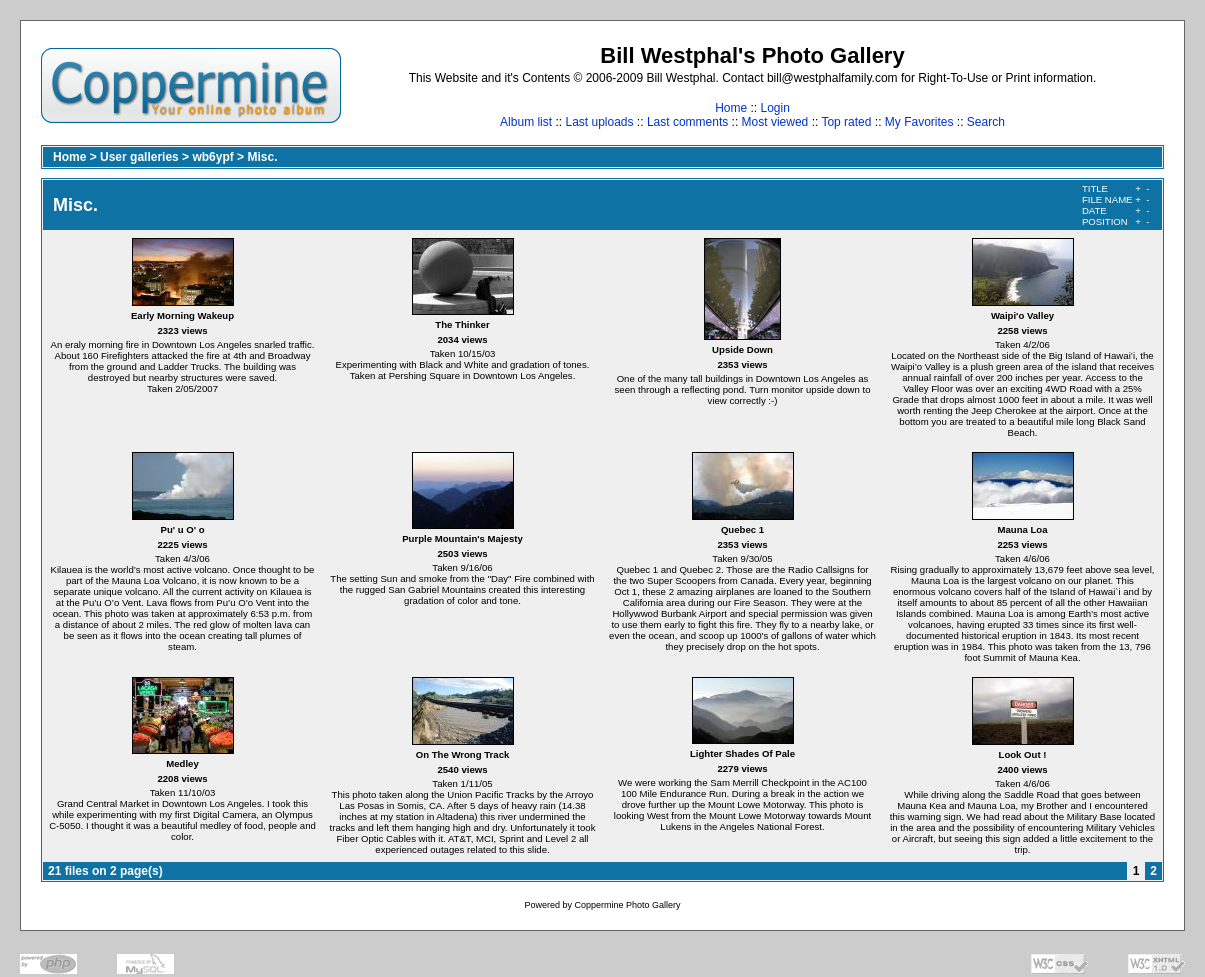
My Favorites (919, 122)
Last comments (687, 122)
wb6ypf (212, 157)
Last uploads (599, 122)
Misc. (262, 157)
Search (986, 122)
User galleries (139, 157)
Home (731, 108)
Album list (526, 122)
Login (774, 108)
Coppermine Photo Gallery (627, 905)
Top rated (846, 122)
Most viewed (775, 122)
